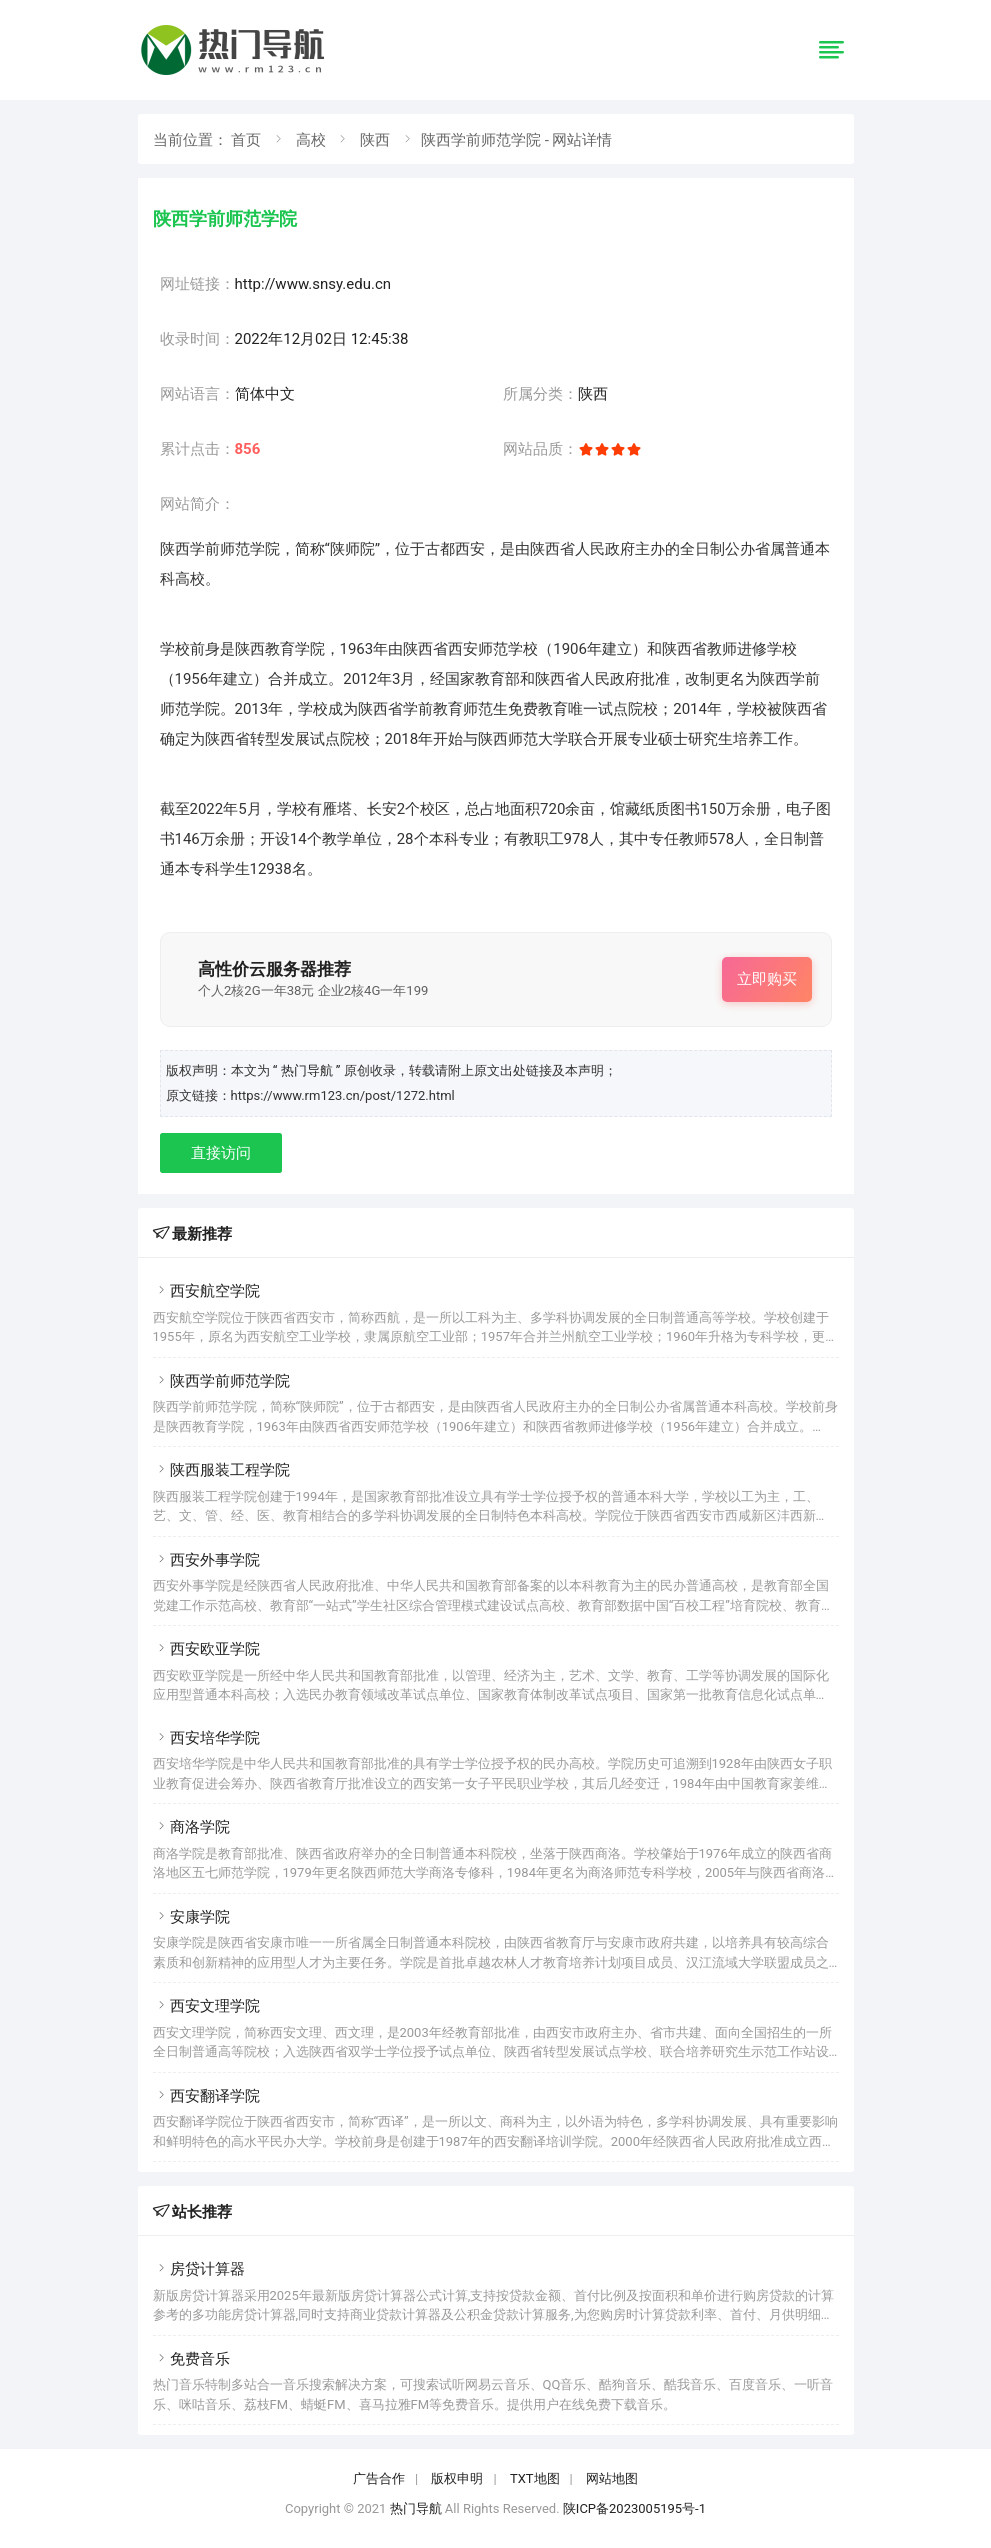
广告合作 (379, 2478)
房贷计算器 (199, 2269)
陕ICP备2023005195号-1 (634, 2508)
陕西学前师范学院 (221, 1381)
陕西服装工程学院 (221, 1470)
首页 (246, 140)
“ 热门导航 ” (308, 1070)
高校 (311, 140)
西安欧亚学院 (206, 1649)
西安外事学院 (206, 1560)
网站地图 (612, 2478)
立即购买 (767, 979)
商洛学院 (191, 1827)
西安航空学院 (206, 1291)
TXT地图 (535, 2478)
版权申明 (457, 2478)
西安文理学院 (206, 2006)
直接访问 (221, 1153)
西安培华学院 (206, 1738)
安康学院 (191, 1917)
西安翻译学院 (206, 2096)
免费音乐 (191, 2359)
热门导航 (416, 2508)
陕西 (375, 140)
